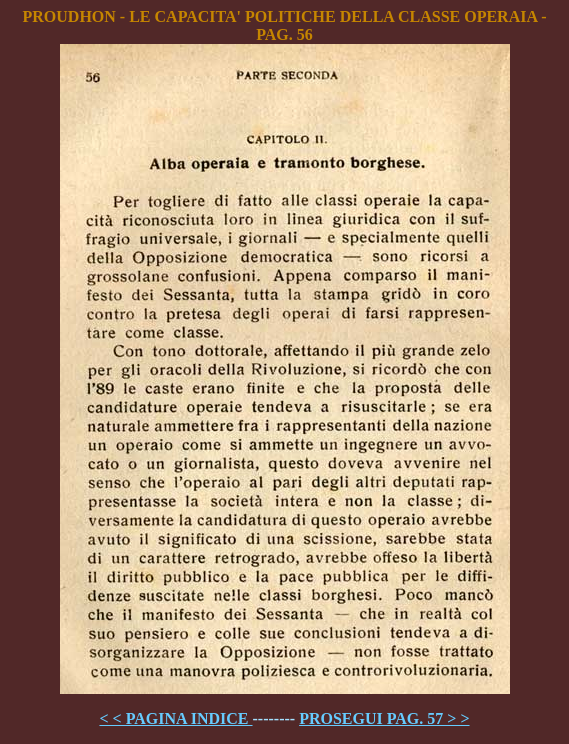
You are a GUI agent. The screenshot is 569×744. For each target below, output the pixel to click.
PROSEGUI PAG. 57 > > (384, 718)
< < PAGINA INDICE (175, 718)
